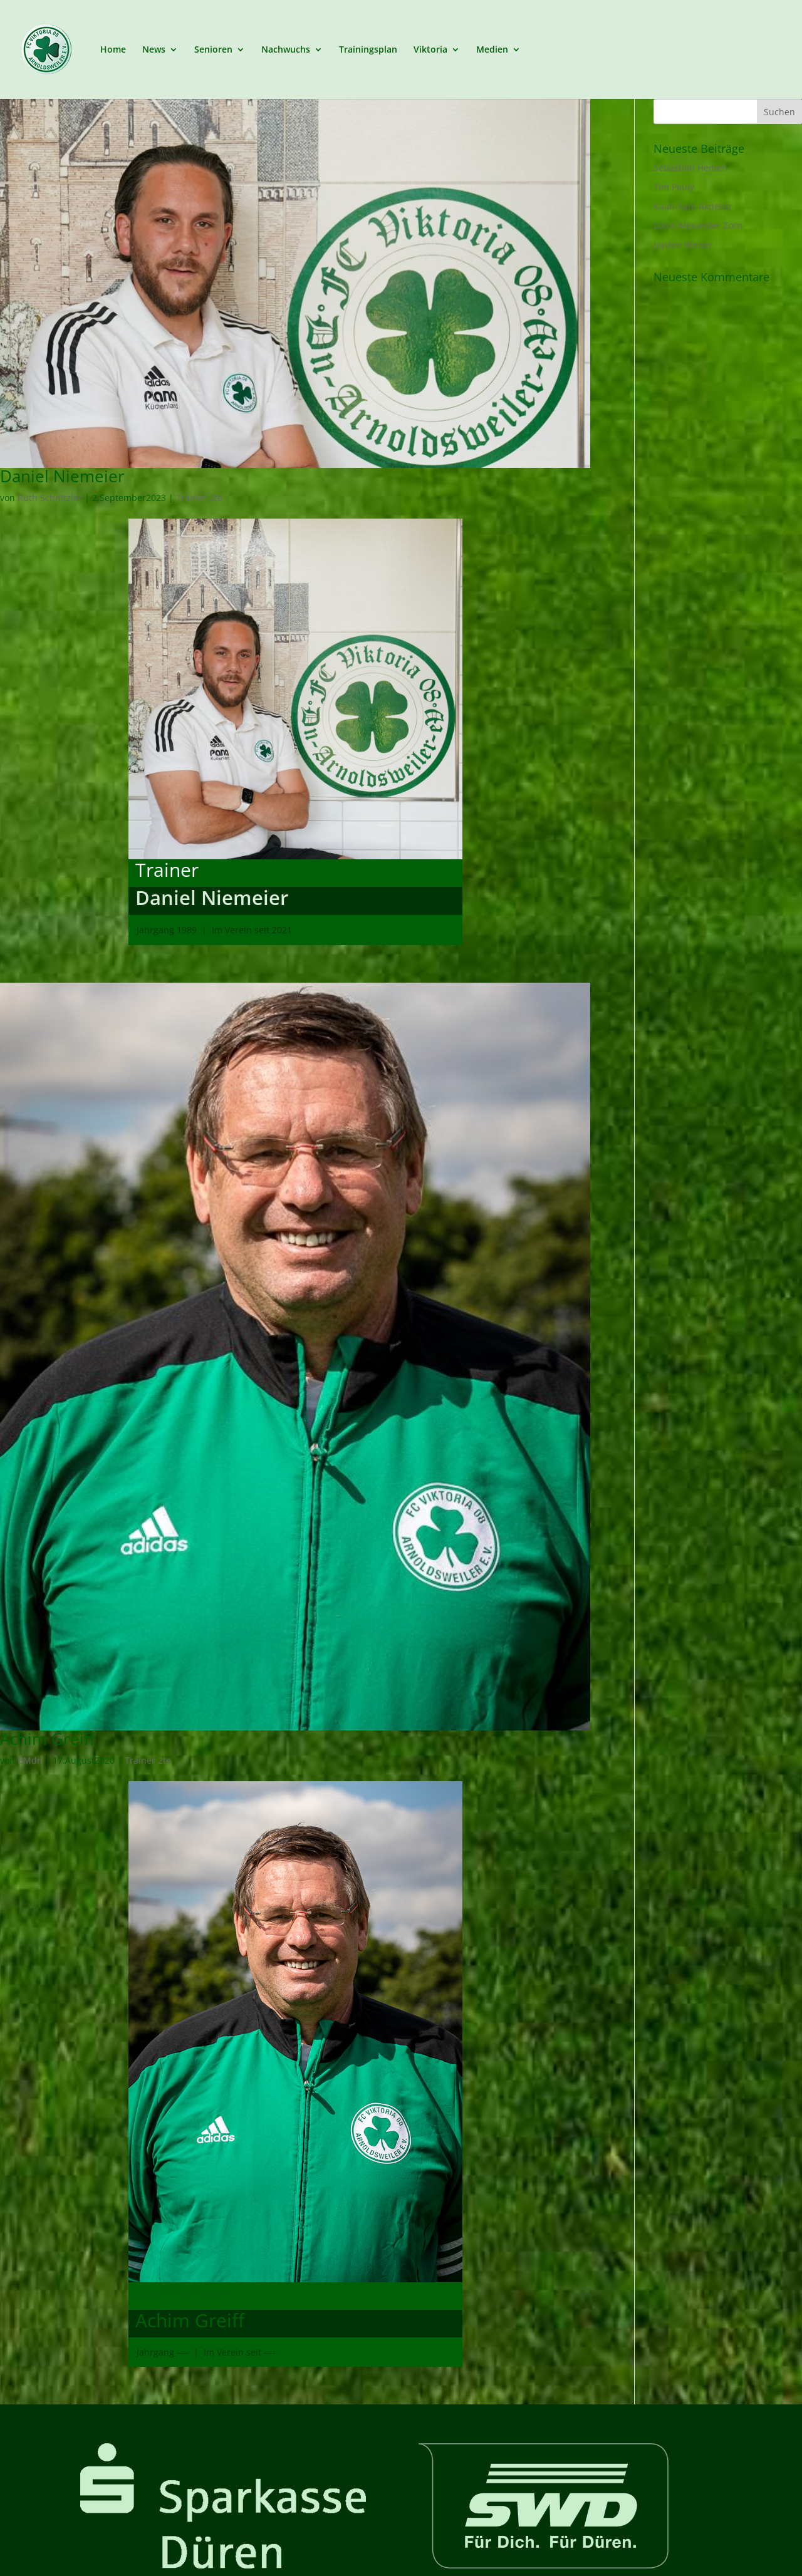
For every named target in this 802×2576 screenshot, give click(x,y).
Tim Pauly (674, 187)
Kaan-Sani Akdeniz (693, 206)
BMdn (30, 1760)
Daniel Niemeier (62, 476)
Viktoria (430, 49)
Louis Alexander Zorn (698, 225)
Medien (492, 49)
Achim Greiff (47, 1738)
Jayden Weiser (683, 245)
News (153, 49)
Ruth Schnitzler (50, 498)
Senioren (213, 49)
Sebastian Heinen (690, 167)
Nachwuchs (285, 49)
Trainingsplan (368, 49)
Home (113, 49)
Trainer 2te (199, 498)
